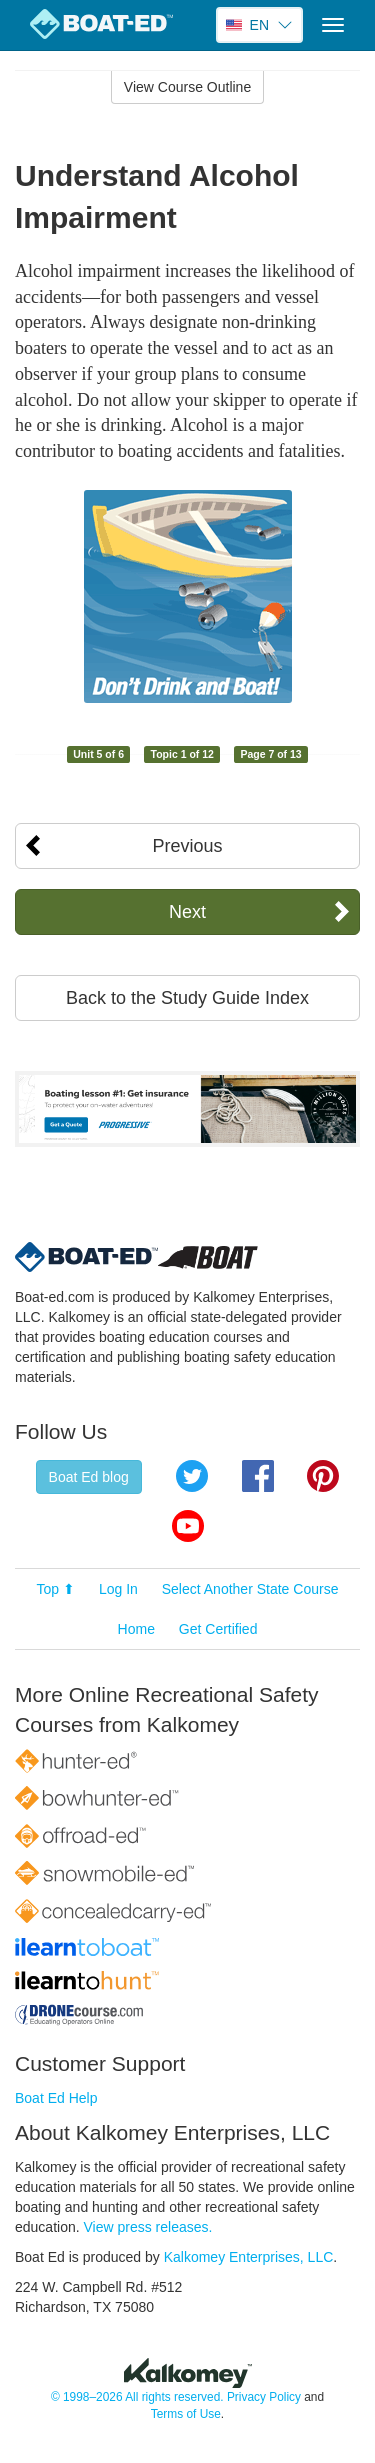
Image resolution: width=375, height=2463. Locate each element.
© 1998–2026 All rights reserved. (137, 2397)
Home (136, 1629)
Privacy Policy (264, 2397)
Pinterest (323, 1476)
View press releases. (148, 2227)
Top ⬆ (56, 1589)
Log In (118, 1589)
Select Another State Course (250, 1589)
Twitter (192, 1476)
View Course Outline (187, 87)
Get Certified (218, 1629)
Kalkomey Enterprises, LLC (249, 2257)
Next (187, 912)
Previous (187, 846)
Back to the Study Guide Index (187, 998)
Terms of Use (186, 2414)
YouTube (188, 1526)
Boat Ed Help (56, 2098)
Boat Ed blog (89, 1477)
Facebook (258, 1476)
